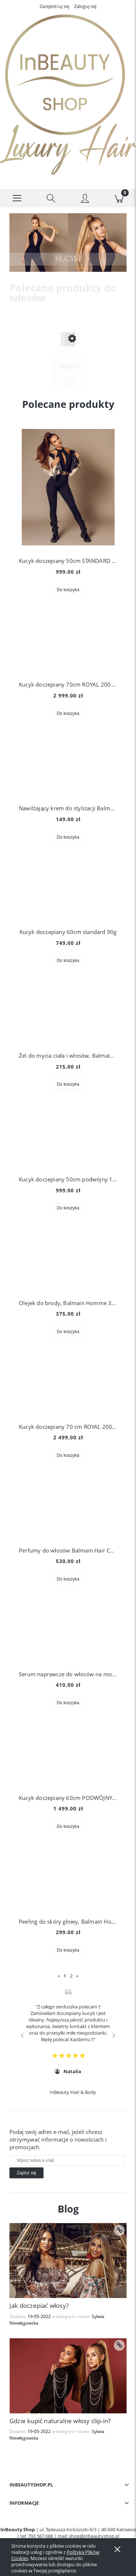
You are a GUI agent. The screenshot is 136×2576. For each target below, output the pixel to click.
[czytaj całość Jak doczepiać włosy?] (119, 2230)
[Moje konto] (85, 199)
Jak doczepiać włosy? (39, 2305)
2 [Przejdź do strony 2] (71, 1975)
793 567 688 (40, 2536)
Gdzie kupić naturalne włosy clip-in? (60, 2421)
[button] (17, 198)
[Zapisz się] (26, 2172)
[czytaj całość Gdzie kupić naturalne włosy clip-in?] (119, 2345)
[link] (68, 242)
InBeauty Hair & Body (73, 2092)
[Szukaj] (51, 198)
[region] (68, 242)
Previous (22, 2035)
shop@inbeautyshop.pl (94, 2536)
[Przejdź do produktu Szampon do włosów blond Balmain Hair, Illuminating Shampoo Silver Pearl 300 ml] (68, 372)
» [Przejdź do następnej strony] (77, 1975)
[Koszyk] (119, 198)
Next (113, 2035)
